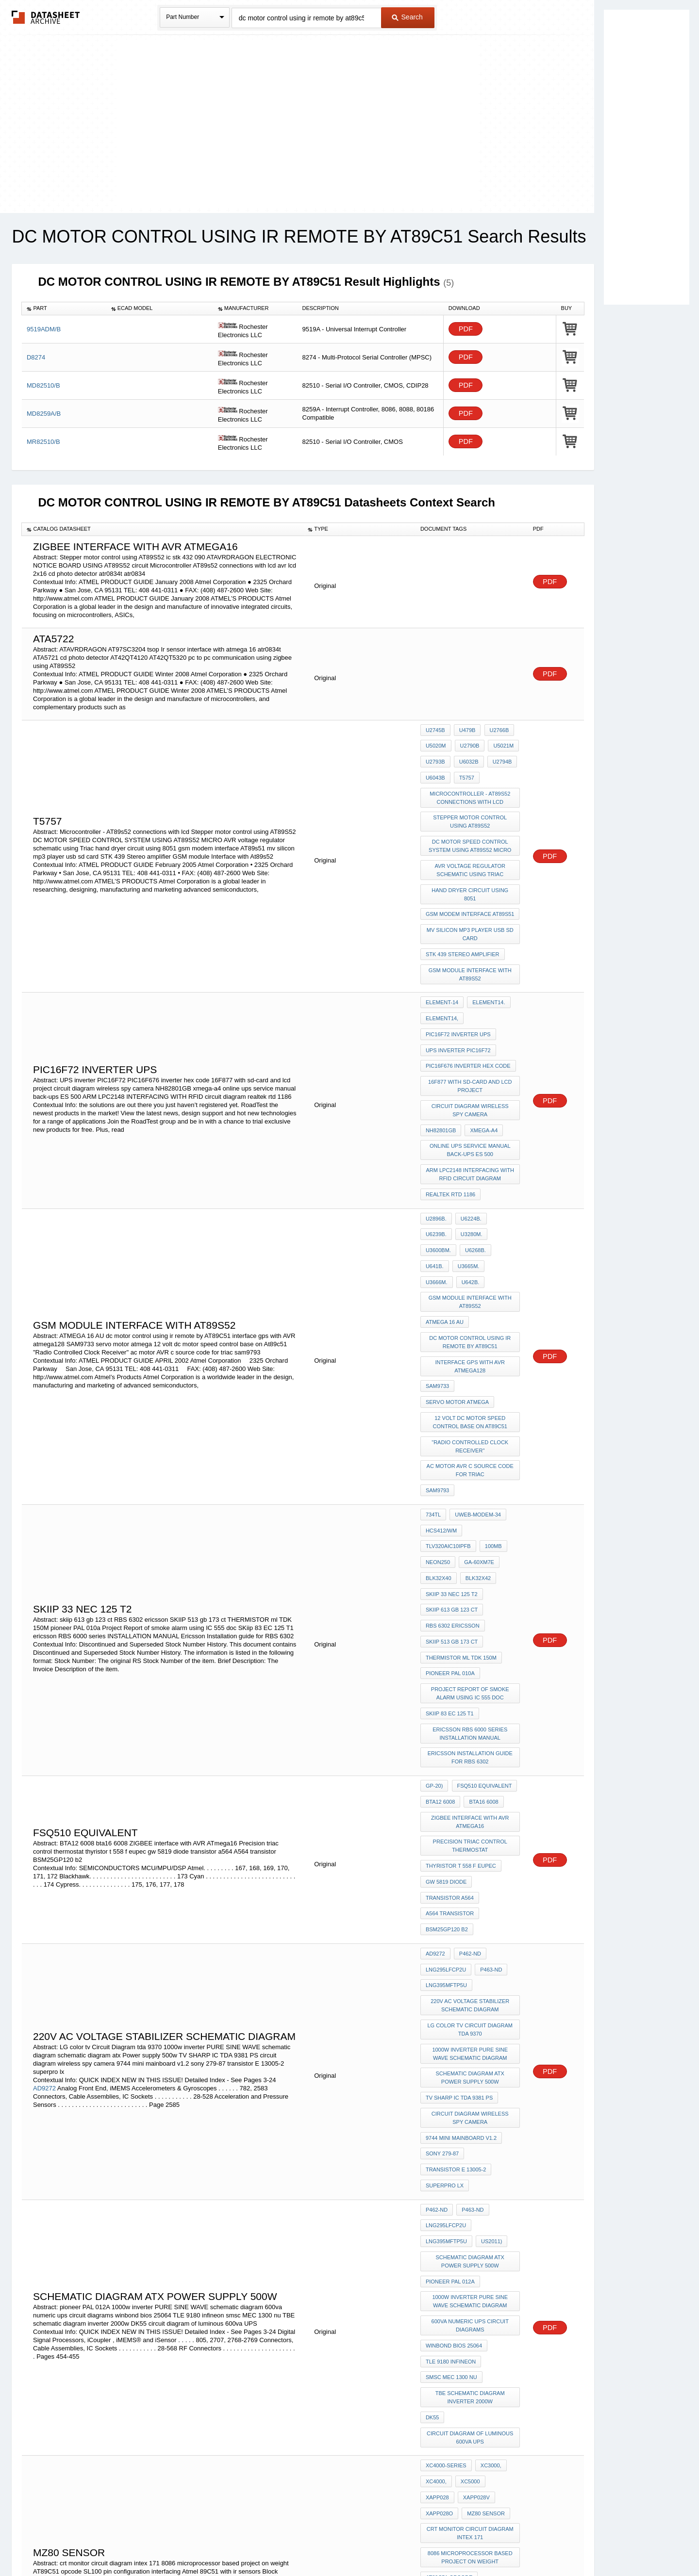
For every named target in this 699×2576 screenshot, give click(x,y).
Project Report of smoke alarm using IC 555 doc (471, 1520)
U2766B (495, 730)
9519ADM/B (44, 329)
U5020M (436, 743)
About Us (530, 2543)
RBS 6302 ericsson (453, 1463)
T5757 (464, 769)
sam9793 (437, 1363)
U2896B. (436, 1143)
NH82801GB (441, 1066)
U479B (465, 730)
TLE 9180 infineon (451, 2093)
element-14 (442, 958)
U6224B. (469, 1143)
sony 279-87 (442, 1916)
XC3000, (489, 2183)
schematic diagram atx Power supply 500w (471, 1851)
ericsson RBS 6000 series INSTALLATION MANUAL (470, 1554)
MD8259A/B (44, 413)
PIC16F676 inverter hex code (468, 1010)
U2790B (468, 743)
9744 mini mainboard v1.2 (461, 1903)
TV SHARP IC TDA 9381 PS (459, 1868)
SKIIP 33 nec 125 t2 (490, 1437)
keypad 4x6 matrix (452, 2368)
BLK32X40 (481, 1424)
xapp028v (439, 2209)
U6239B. (502, 1143)
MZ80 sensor (445, 2222)
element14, (442, 971)
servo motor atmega (457, 1286)
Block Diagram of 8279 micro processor (471, 2330)
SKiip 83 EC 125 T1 (450, 1537)
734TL (433, 1384)
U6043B (435, 769)
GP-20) (434, 1601)
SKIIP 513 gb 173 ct (452, 1476)
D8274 (36, 357)
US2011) (489, 1989)
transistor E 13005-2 (456, 1929)
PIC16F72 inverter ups (458, 984)
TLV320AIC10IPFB (491, 1398)
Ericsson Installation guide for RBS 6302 (471, 1575)
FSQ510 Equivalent (482, 1601)
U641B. (468, 1170)
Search (407, 17)
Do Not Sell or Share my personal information (344, 2543)
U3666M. (437, 1183)
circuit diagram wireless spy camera (471, 1049)
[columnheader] (64, 308)
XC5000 (468, 2196)
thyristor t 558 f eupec (461, 1670)
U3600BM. (472, 1156)
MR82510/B (43, 441)
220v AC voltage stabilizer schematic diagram (471, 1787)
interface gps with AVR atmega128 (471, 1256)
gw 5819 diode (446, 1683)
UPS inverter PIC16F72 (458, 997)
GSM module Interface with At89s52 (471, 933)
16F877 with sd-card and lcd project (471, 1028)
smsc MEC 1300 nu (451, 2106)
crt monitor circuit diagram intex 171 (471, 2240)
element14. (486, 958)
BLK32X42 (438, 1437)
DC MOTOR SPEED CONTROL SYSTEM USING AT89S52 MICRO (471, 829)
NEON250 (467, 1411)
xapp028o (478, 2209)
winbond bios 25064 (454, 2080)
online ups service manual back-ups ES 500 (471, 1083)
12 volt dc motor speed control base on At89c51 (471, 1303)
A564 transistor (450, 1709)
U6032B (467, 756)
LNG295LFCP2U (446, 1757)
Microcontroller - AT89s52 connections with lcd (471, 787)
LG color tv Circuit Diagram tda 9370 (471, 1808)
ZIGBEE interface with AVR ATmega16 (471, 1631)
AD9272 (44, 1859)
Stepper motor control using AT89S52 (471, 808)
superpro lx (445, 1942)
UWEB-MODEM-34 (476, 1384)
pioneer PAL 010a (450, 1502)
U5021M (499, 743)
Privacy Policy (253, 2543)
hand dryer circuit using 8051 (471, 868)
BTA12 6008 (440, 1614)
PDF (465, 329)
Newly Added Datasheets (190, 2543)
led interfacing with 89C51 (466, 2381)
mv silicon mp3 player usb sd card (471, 898)
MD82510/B (43, 385)
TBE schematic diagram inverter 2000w (471, 2123)
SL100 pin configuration (462, 2291)
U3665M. (499, 1170)
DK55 (432, 2140)
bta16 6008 (481, 1614)
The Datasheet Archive (46, 17)
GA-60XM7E (441, 1424)
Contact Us (494, 2543)
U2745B (435, 730)
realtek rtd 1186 (450, 1122)
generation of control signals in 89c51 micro (471, 2351)
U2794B (498, 756)
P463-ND (489, 1757)
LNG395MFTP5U (446, 1770)
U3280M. (437, 1156)
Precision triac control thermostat (471, 1653)
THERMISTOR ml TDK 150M (461, 1489)
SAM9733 (437, 1273)
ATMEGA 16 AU (445, 1217)
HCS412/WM (441, 1398)
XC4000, (436, 2196)
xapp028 (502, 2196)
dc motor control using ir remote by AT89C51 (471, 1234)
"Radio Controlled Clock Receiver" (471, 1325)
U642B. (469, 1183)
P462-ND (468, 1743)
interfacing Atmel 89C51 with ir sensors (471, 2308)
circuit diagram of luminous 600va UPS (471, 2158)
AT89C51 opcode (449, 2278)
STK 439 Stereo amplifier (462, 915)
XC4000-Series (446, 2183)
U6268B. (436, 1170)
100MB (434, 1411)
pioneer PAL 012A (450, 2024)
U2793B (435, 756)
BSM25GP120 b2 (447, 1722)
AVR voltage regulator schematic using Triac (470, 851)
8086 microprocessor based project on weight (471, 2261)
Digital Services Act (443, 2543)
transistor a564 (450, 1696)
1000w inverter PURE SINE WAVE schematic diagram (471, 1830)
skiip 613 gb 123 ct (452, 1450)
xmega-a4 (482, 1066)
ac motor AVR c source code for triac (471, 1346)
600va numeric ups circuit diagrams (471, 2062)
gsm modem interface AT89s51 (470, 881)
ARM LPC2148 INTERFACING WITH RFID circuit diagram (471, 1105)
